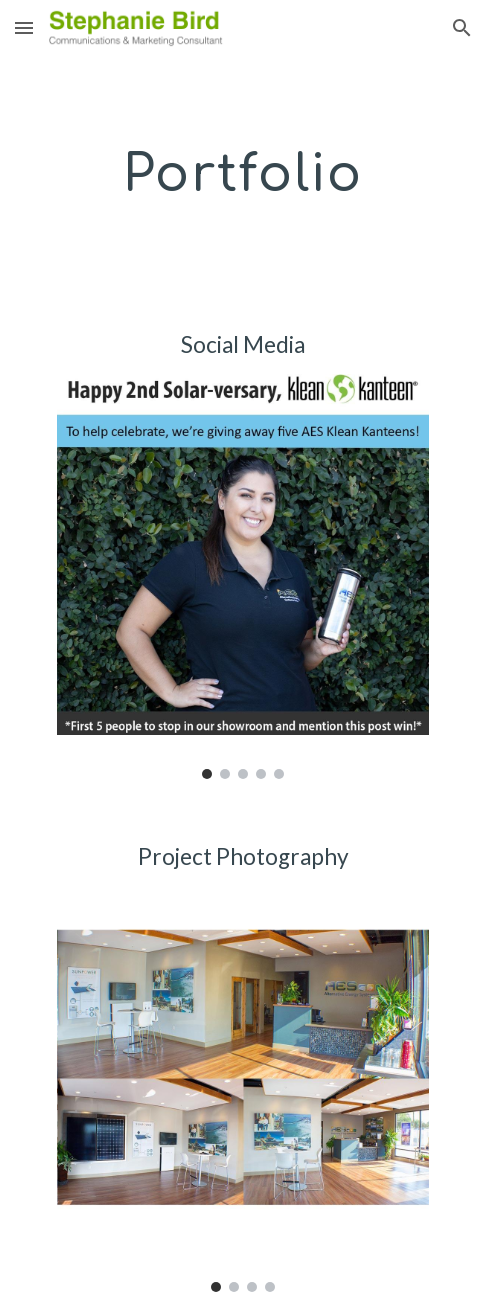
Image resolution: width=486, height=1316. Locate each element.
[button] (24, 27)
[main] (243, 173)
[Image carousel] (243, 576)
